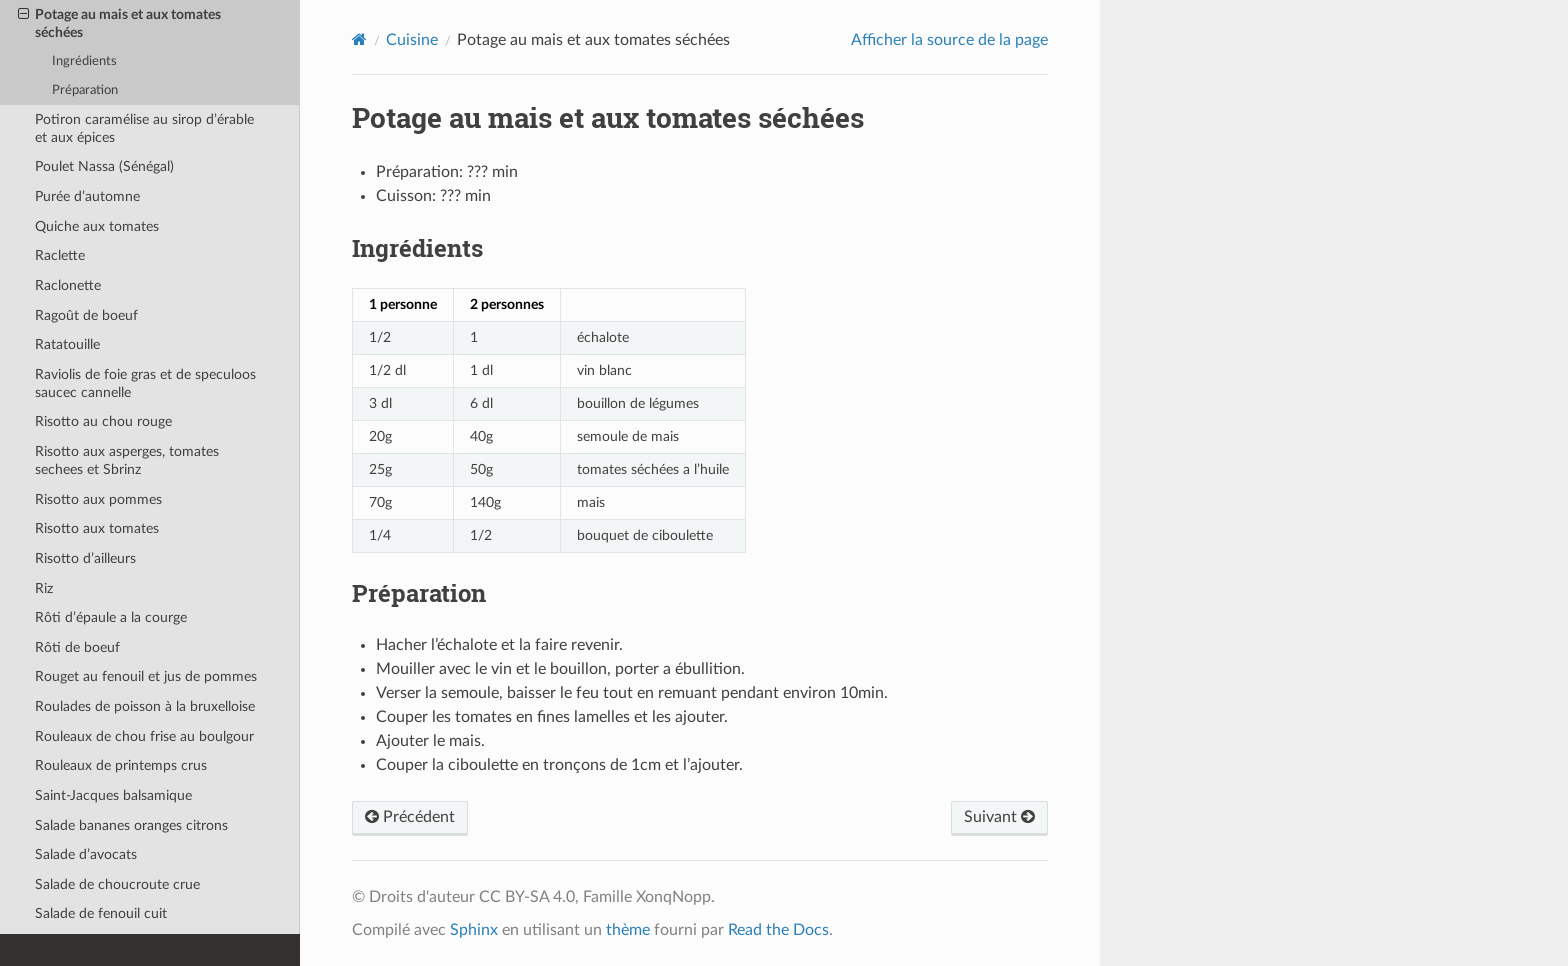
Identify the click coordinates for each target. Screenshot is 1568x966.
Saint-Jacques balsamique (113, 795)
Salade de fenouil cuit (101, 913)
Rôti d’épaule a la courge (111, 617)
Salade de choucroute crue (117, 884)
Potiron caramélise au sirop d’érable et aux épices (144, 128)
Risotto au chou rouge (103, 421)
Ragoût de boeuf (86, 315)
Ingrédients (84, 61)
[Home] (359, 39)
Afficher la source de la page (949, 40)
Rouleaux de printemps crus (121, 765)
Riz (44, 588)
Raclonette (68, 285)
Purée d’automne (87, 196)
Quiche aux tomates (97, 226)
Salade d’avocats (86, 854)
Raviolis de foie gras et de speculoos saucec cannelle (145, 383)
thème (628, 930)
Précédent (410, 817)
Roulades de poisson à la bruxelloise (145, 706)
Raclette (60, 255)
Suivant (999, 817)
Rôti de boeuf (77, 647)
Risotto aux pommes (98, 499)
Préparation (85, 90)
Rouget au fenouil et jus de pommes (146, 676)
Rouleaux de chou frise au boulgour (144, 736)
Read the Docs (778, 930)
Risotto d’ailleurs (85, 558)
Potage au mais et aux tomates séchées (119, 23)
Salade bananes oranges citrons (131, 825)
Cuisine (412, 40)
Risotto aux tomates (97, 528)
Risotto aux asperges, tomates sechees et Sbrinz (127, 460)
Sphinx (474, 930)
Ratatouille (67, 344)
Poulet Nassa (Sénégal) (104, 166)
